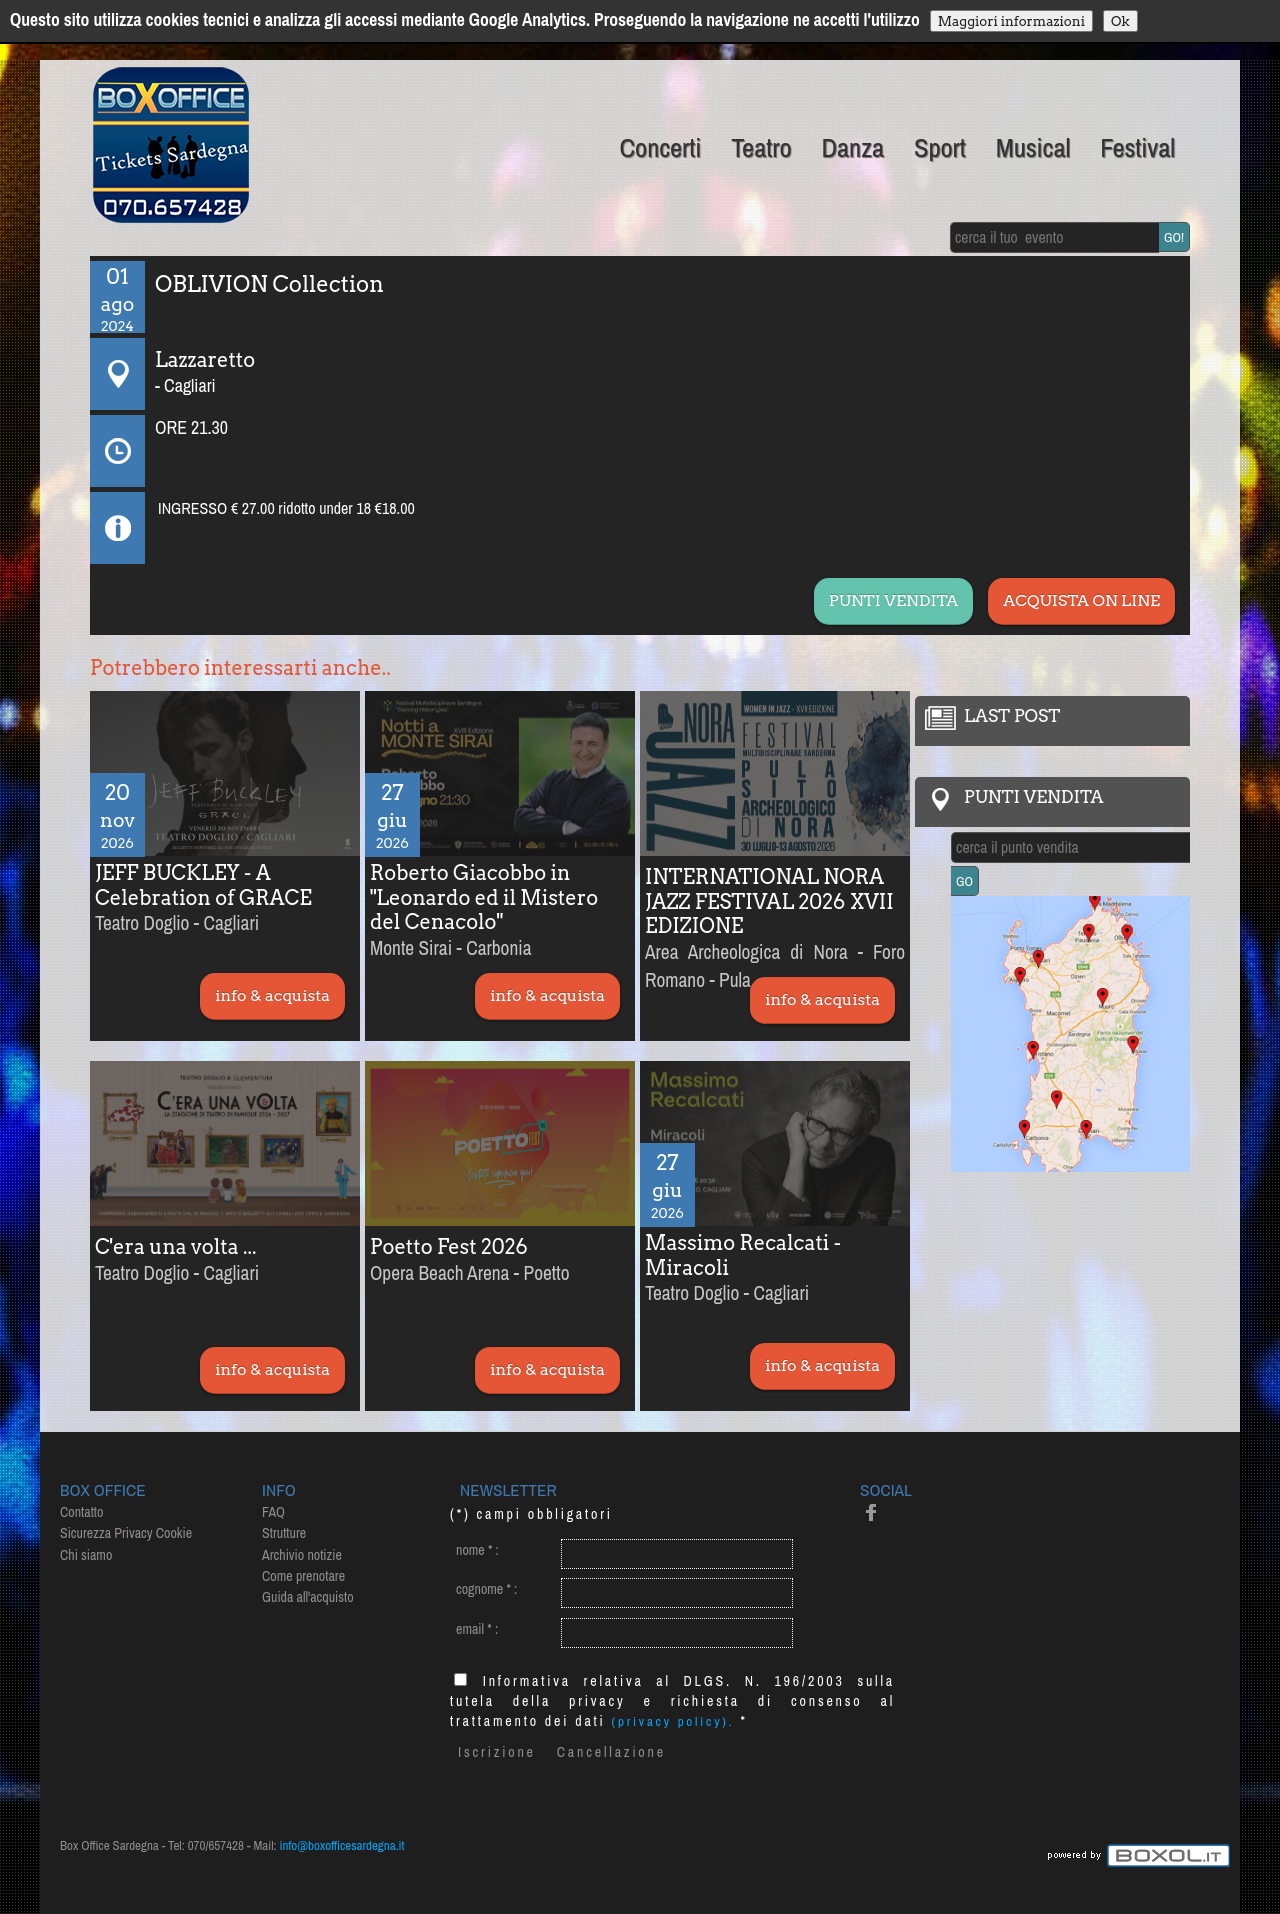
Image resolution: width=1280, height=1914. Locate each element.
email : (477, 1629)
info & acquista (272, 995)
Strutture (284, 1533)
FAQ (273, 1512)
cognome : (486, 1589)
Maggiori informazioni (1011, 21)
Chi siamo (86, 1555)
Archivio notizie (302, 1555)
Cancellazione (611, 1752)
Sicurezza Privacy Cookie (126, 1533)
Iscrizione (497, 1752)
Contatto (81, 1512)
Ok (1120, 21)
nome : (477, 1550)
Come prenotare (303, 1576)
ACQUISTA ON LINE (1081, 600)
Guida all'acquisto (308, 1597)
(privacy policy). (673, 1721)
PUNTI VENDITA (893, 600)
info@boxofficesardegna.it (342, 1845)
